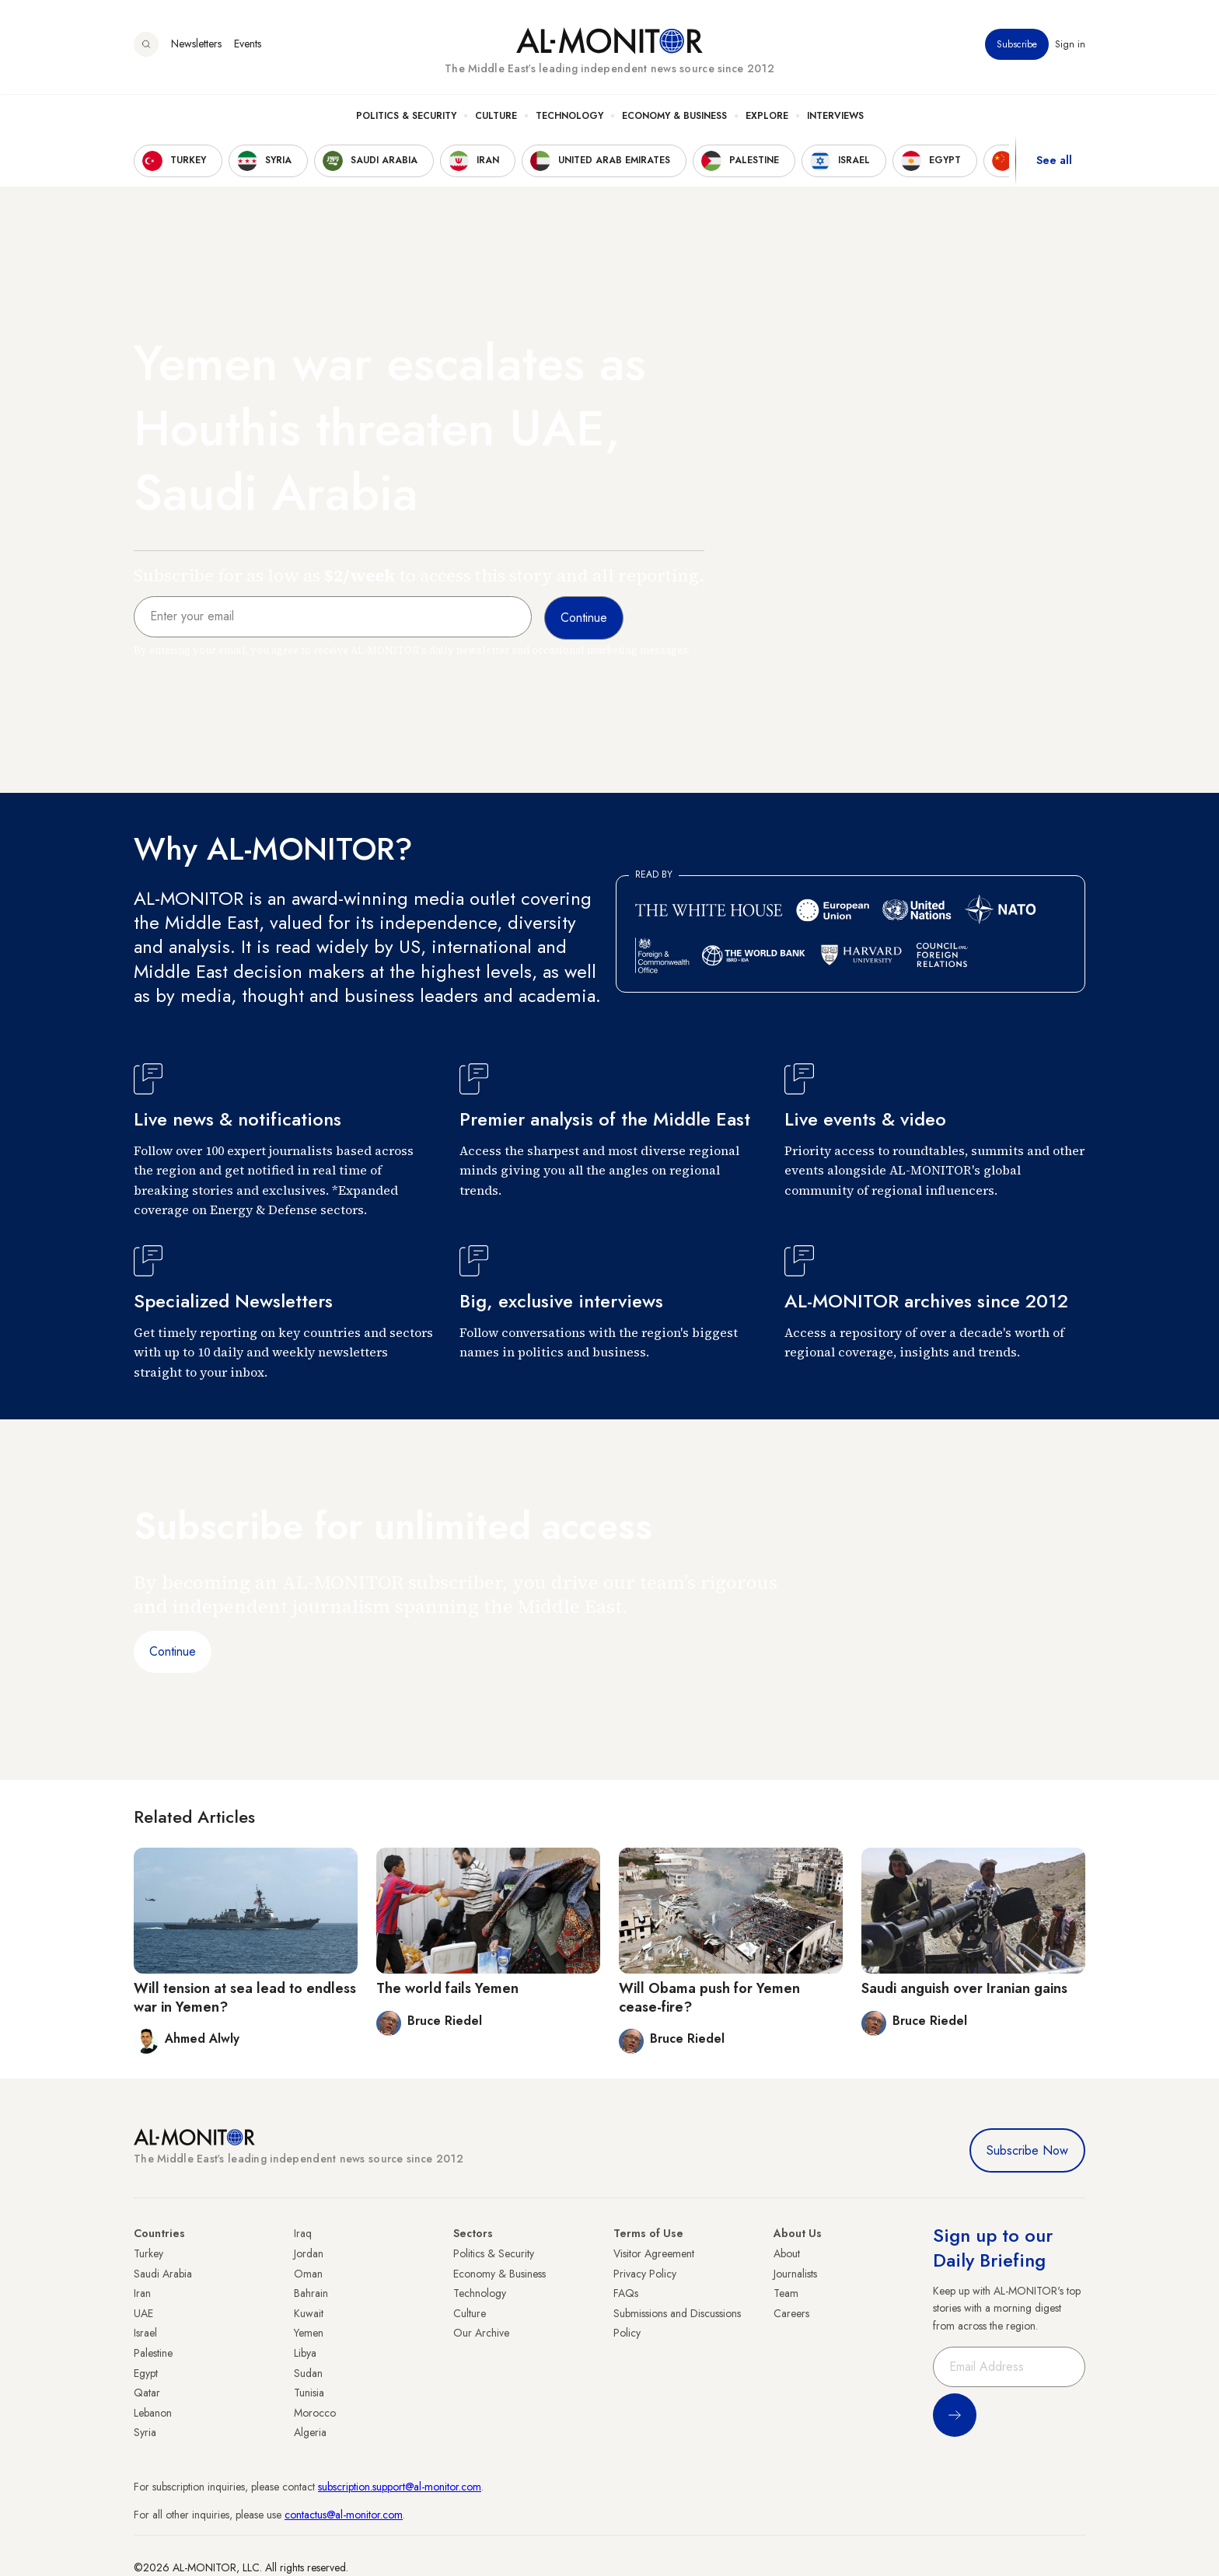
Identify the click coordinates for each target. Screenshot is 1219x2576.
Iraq (303, 2233)
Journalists (795, 2273)
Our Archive (481, 2332)
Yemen (308, 2332)
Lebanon (153, 2413)
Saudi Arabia (163, 2273)
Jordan (308, 2253)
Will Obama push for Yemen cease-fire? (709, 1997)
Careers (791, 2313)
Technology (569, 117)
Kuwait (308, 2313)
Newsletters (196, 46)
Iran (142, 2293)
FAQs (625, 2293)
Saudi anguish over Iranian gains (964, 1988)
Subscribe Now (1027, 2150)
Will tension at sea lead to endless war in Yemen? (245, 1997)
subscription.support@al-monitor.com (399, 2486)
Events (247, 46)
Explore (767, 117)
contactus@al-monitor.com (344, 2514)
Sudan (308, 2373)
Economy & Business (674, 117)
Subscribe (1017, 46)
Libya (305, 2353)
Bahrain (311, 2293)
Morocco (315, 2413)
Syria (145, 2432)
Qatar (147, 2392)
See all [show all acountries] (1054, 162)
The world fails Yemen (447, 1988)
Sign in (1070, 46)
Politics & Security (406, 117)
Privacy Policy (644, 2273)
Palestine (153, 2353)
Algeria (310, 2432)
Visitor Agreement (653, 2253)
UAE (143, 2313)
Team (786, 2293)
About (787, 2253)
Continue (172, 1651)
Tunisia (309, 2392)
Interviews (835, 117)
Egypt (146, 2373)
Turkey (148, 2253)
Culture (496, 117)
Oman (308, 2273)
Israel (145, 2332)
